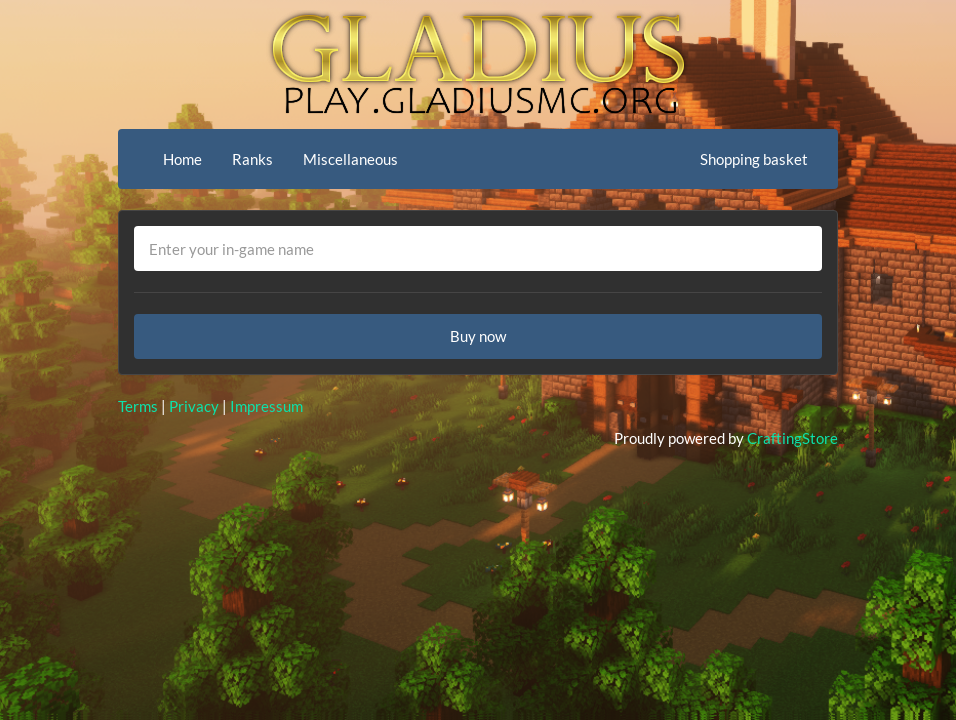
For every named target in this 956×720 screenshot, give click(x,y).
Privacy (194, 406)
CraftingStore (792, 438)
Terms (138, 406)
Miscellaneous (350, 159)
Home (182, 159)
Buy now (478, 336)
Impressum (266, 406)
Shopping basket (754, 159)
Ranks (252, 159)
